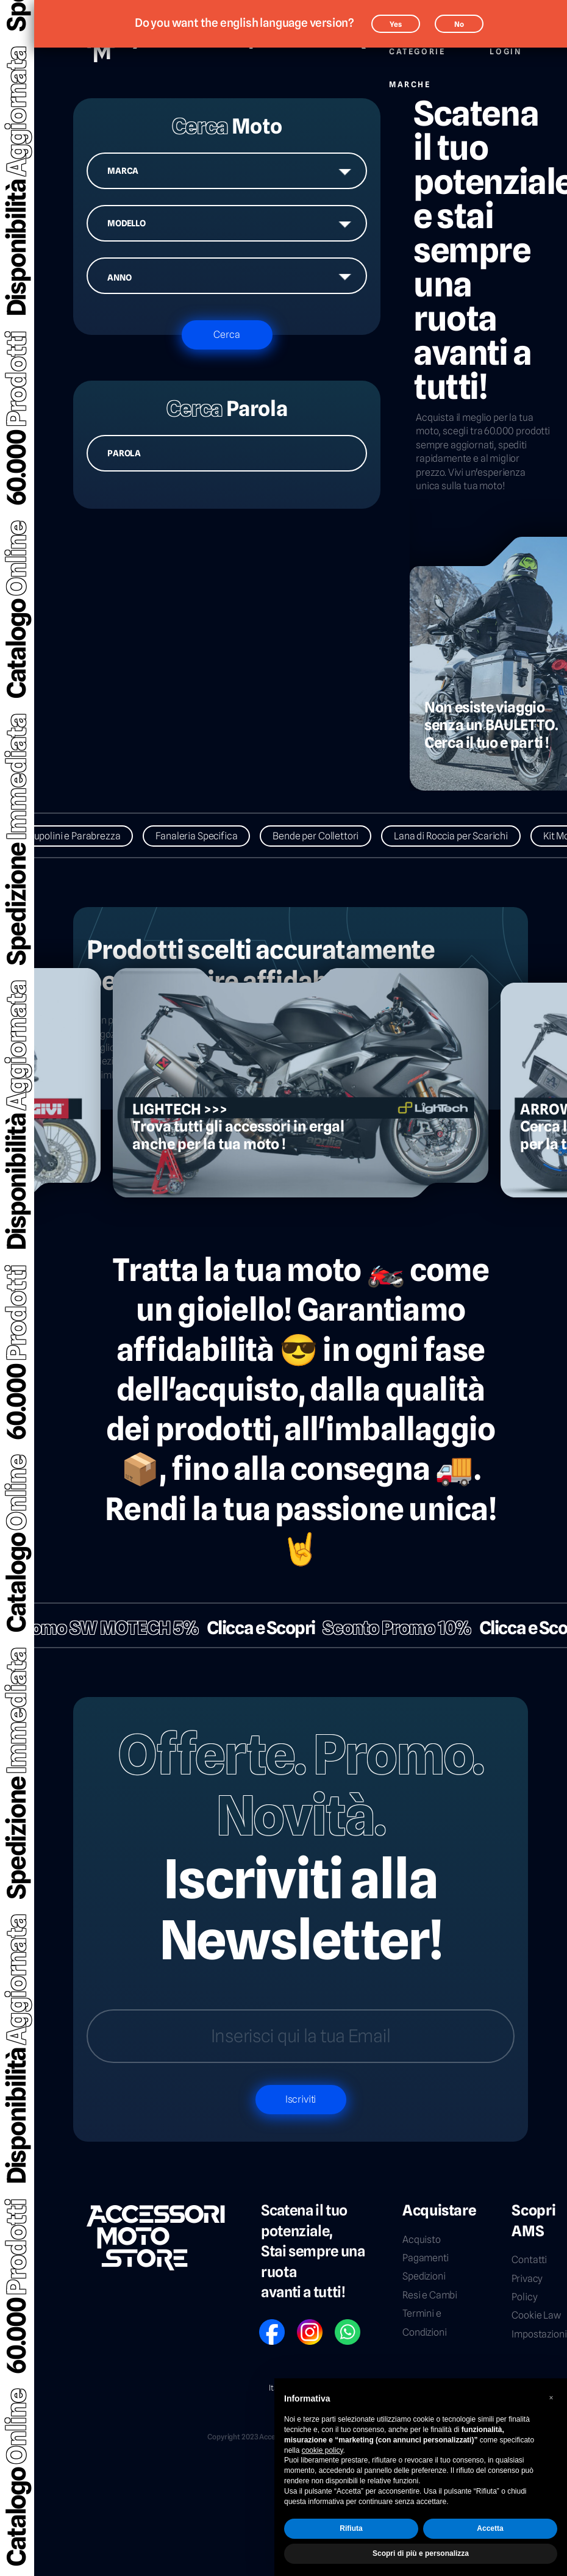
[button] (551, 2398)
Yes (396, 24)
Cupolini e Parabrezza (88, 836)
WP (340, 2323)
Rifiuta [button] (351, 2528)
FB (263, 2323)
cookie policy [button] (322, 2450)
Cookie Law (536, 2315)
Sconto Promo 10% (382, 1627)
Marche (409, 77)
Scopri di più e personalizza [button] (421, 2553)
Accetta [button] (490, 2528)
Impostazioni (539, 2334)
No (459, 24)
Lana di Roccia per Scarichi (466, 836)
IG (300, 2323)
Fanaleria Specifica (211, 836)
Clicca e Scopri (245, 1627)
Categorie (416, 45)
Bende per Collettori (331, 836)
